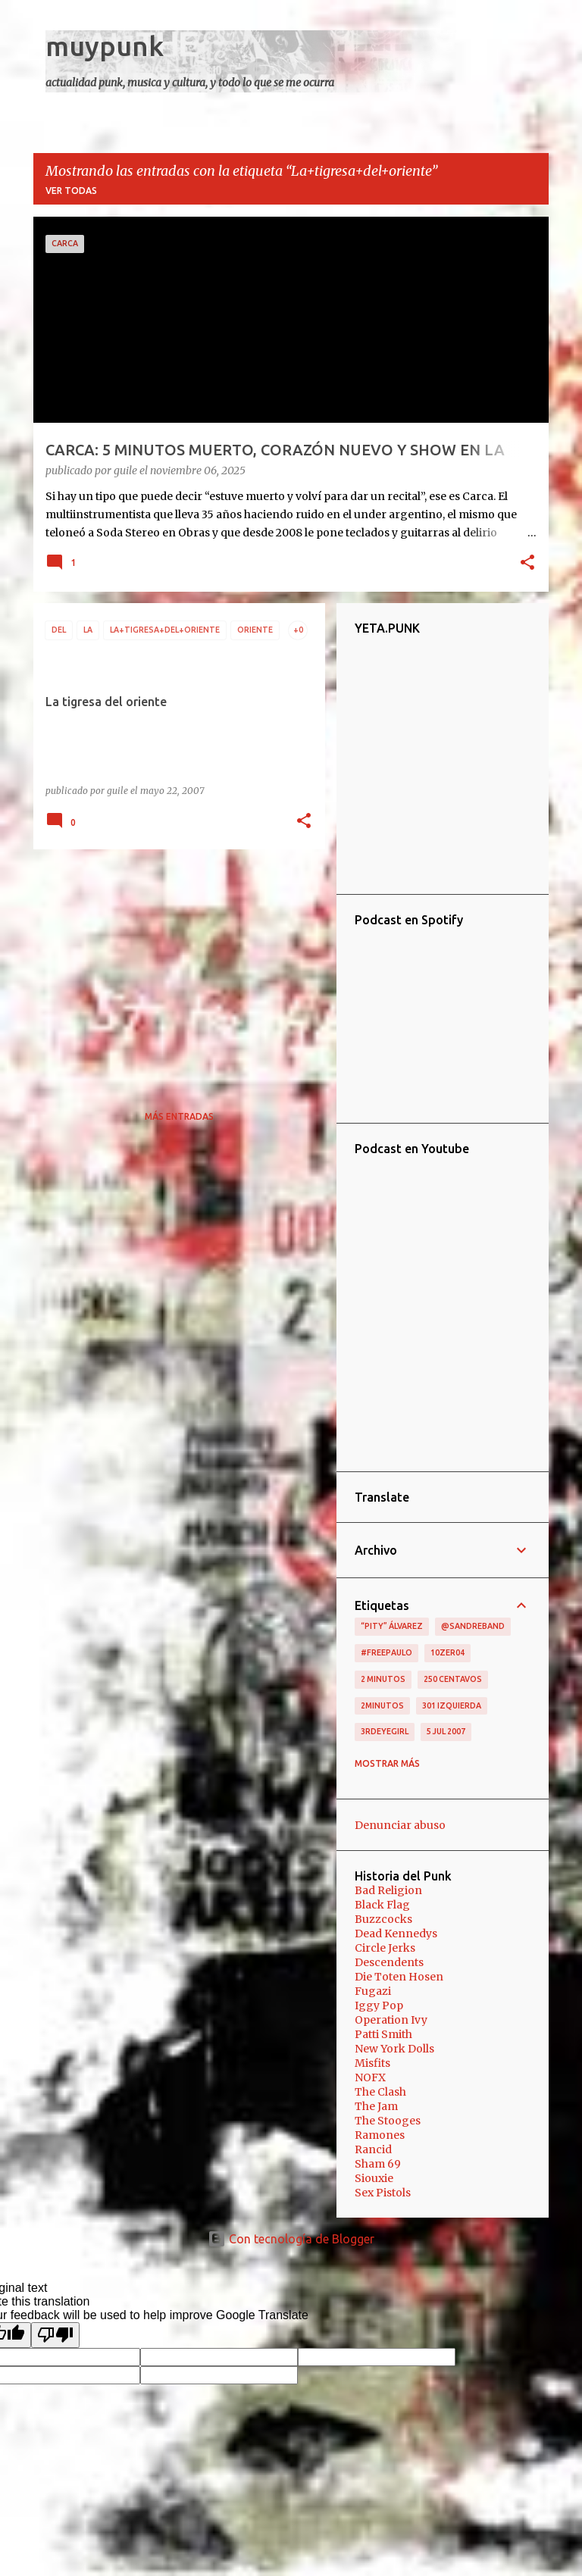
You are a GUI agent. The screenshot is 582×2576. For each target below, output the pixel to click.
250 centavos (453, 1678)
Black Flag (382, 1905)
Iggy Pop (379, 2005)
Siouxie (374, 2178)
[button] (527, 563)
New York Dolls (394, 2048)
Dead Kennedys (396, 1933)
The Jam (376, 2106)
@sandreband (473, 1625)
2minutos (382, 1705)
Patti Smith (383, 2034)
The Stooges (388, 2120)
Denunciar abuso (400, 1825)
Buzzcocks (383, 1919)
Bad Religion (388, 1890)
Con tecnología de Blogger (291, 2239)
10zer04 (447, 1652)
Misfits (372, 2063)
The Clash (380, 2092)
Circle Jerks (385, 1948)
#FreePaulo (386, 1652)
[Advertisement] (173, 967)
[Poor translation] (55, 2335)
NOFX (370, 2077)
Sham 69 (378, 2164)
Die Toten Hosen (399, 1977)
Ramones (380, 2135)
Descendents (389, 1962)
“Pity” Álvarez (392, 1625)
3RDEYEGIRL (384, 1731)
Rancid (373, 2149)
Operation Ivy (391, 2020)
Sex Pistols (383, 2192)
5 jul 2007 (446, 1731)
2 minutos (383, 1678)
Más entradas (179, 1116)
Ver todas (71, 190)
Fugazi (373, 1991)
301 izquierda (451, 1705)
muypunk (104, 45)
